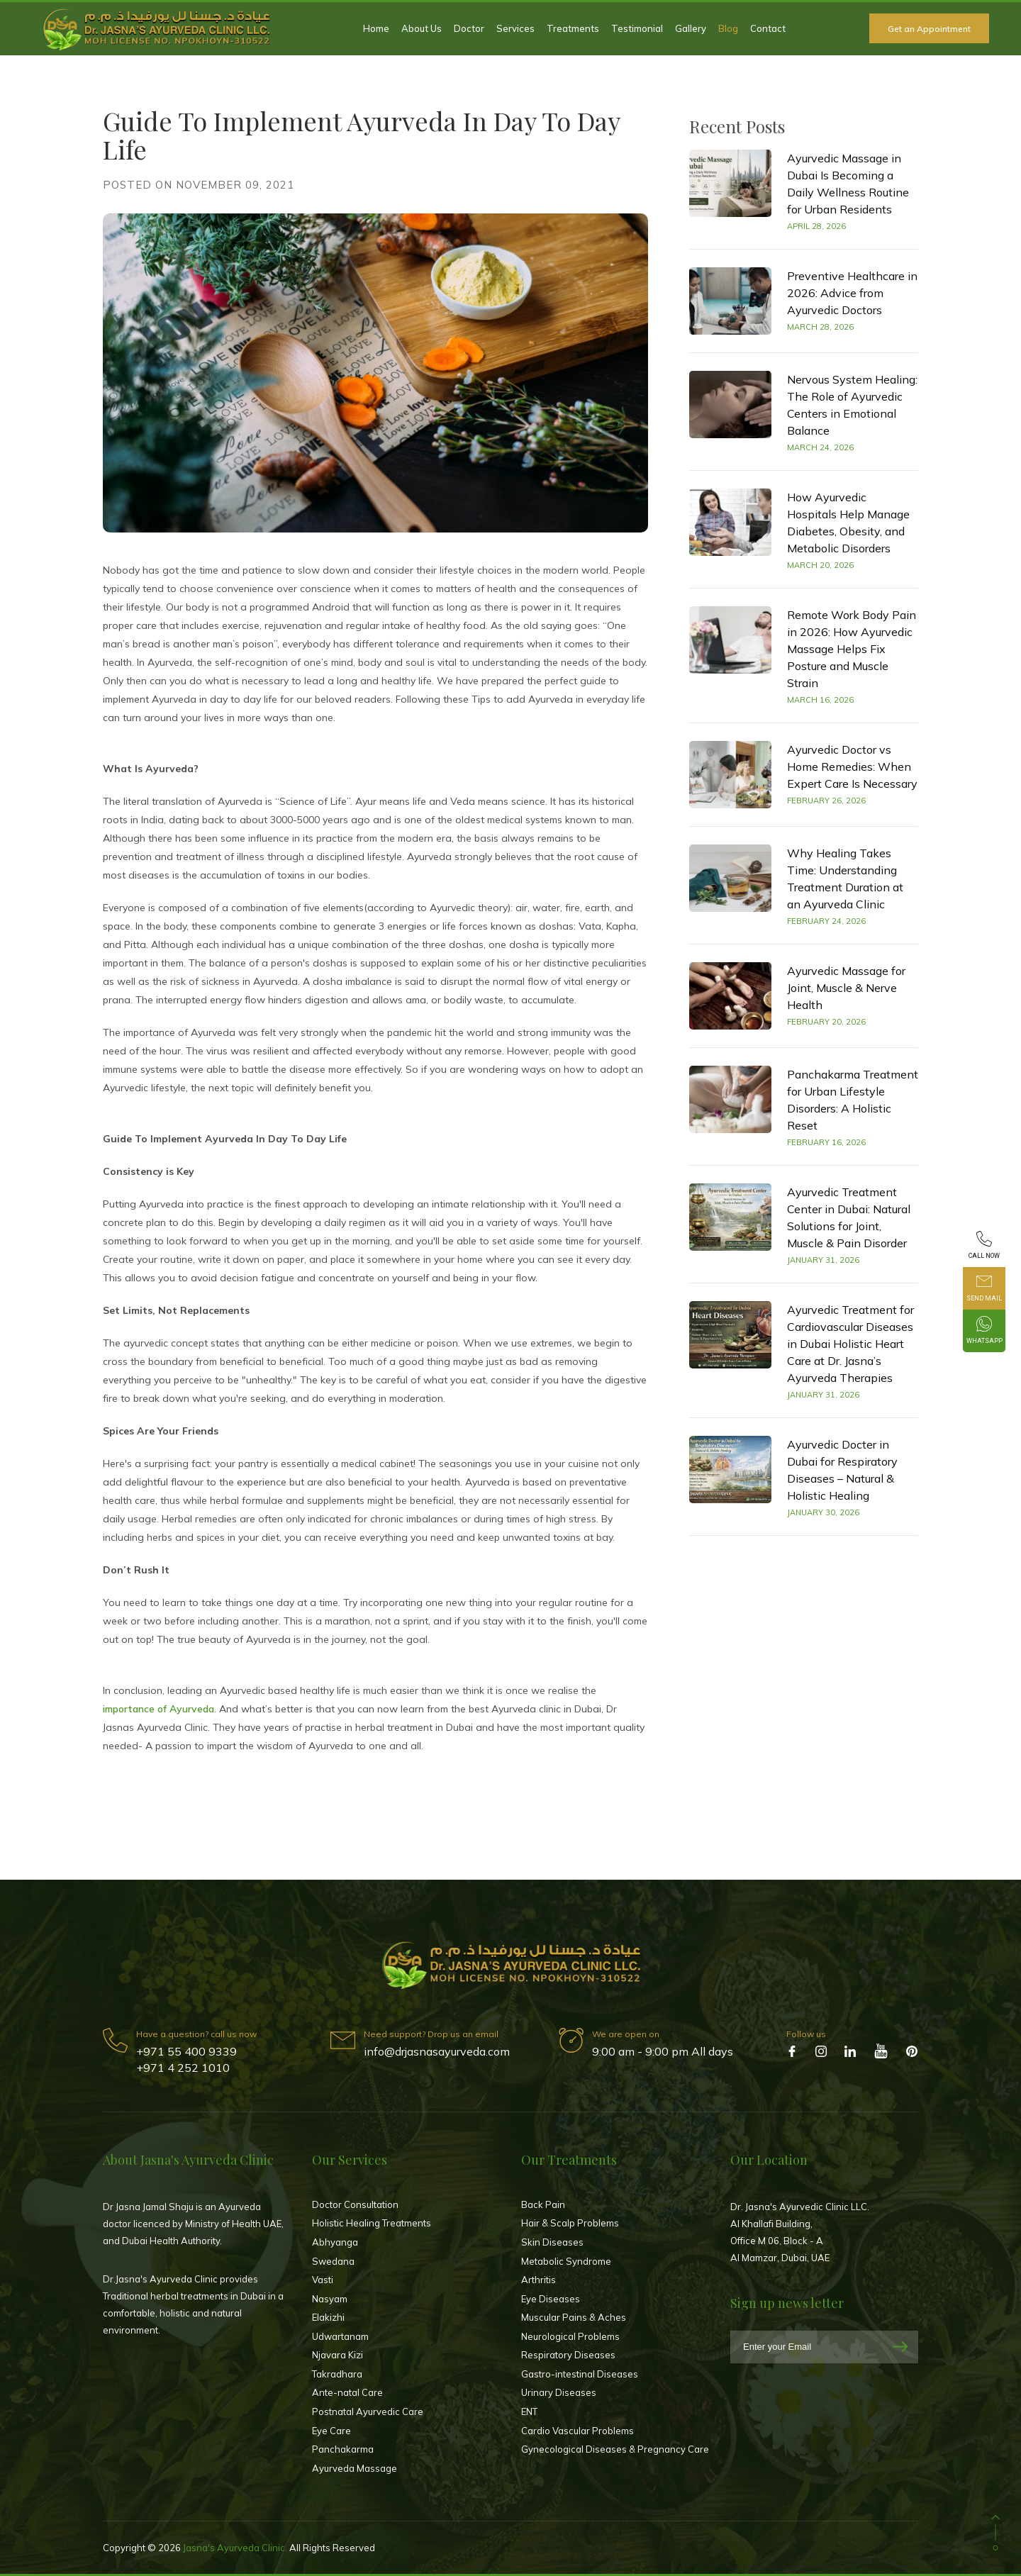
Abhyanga (335, 2242)
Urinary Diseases (558, 2392)
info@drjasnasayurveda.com (437, 2051)
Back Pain (543, 2204)
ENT (529, 2411)
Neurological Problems (570, 2336)
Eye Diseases (550, 2298)
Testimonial (637, 28)
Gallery (690, 28)
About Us (421, 28)
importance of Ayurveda (158, 1708)
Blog (728, 28)
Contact (768, 28)
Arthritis (538, 2279)
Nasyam (329, 2298)
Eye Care (331, 2430)
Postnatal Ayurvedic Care (367, 2411)
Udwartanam (340, 2336)
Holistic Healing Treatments (371, 2223)
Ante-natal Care (347, 2392)
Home (376, 28)
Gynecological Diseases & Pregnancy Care (615, 2449)
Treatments (573, 28)
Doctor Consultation (355, 2204)
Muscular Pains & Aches (573, 2317)
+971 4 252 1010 (183, 2068)
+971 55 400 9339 (186, 2051)
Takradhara (337, 2374)
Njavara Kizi (337, 2354)
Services (515, 28)
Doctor (469, 28)
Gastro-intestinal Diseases (579, 2374)
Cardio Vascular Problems (577, 2430)
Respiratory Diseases (568, 2354)
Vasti (322, 2279)
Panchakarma (343, 2449)
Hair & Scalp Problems (570, 2223)
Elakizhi (328, 2317)
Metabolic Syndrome (566, 2261)
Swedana (333, 2261)
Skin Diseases (552, 2242)
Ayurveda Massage (354, 2468)
